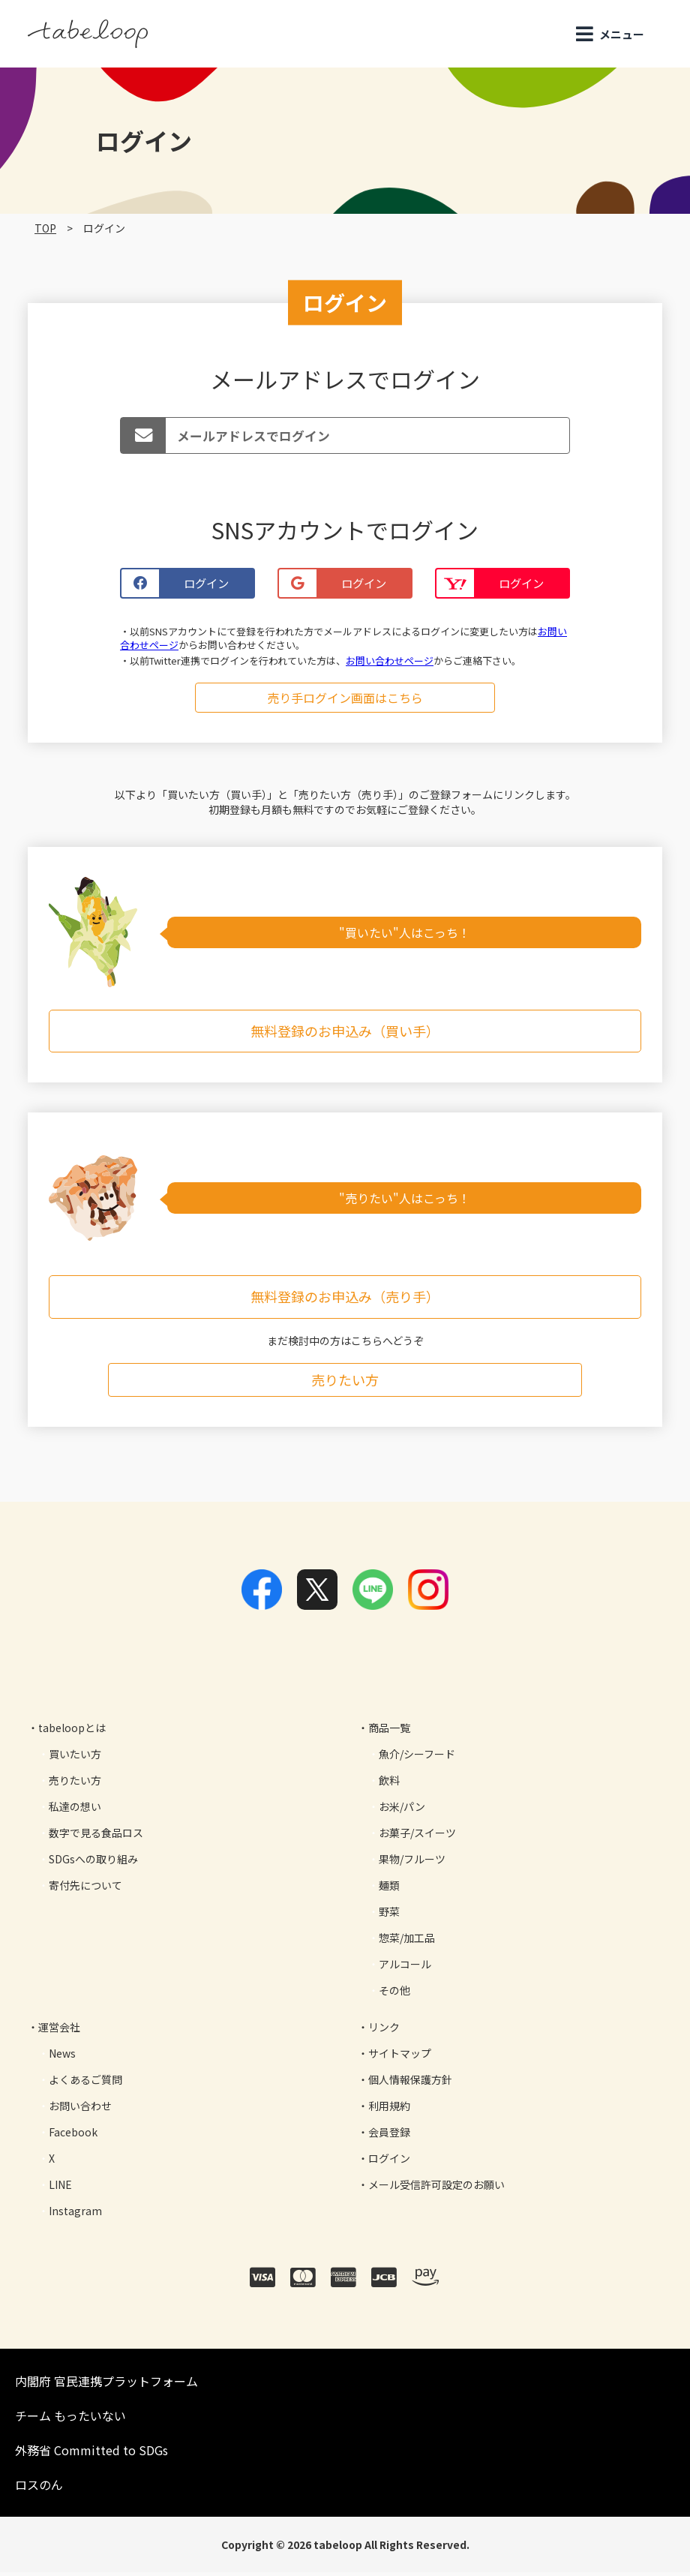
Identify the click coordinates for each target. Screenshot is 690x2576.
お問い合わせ (80, 2109)
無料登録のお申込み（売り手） (345, 1301)
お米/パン (402, 1810)
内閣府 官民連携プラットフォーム (106, 2385)
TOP (45, 228)
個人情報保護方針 (410, 2083)
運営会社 (59, 2030)
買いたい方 (75, 1757)
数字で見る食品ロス (96, 1836)
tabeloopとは (72, 1731)
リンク (384, 2030)
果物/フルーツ (412, 1862)
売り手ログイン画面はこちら (345, 701)
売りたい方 (345, 1383)
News (62, 2056)
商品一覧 (389, 1731)
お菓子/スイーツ (417, 1836)
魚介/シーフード (417, 1757)
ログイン (389, 2162)
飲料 (389, 1783)
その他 (394, 1993)
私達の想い (75, 1810)
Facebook (73, 2135)
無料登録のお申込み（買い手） (345, 1034)
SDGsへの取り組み (93, 1862)
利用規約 (389, 2109)
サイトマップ (399, 2057)
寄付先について (85, 1888)
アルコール (405, 1967)
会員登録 (389, 2135)
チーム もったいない (70, 2419)
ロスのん (39, 2488)
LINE (60, 2188)
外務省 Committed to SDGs (91, 2454)
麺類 (389, 1888)
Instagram (75, 2214)
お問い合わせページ (390, 664)
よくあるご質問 (85, 2083)
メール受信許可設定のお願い (436, 2188)
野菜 (389, 1915)
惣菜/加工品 (407, 1941)
